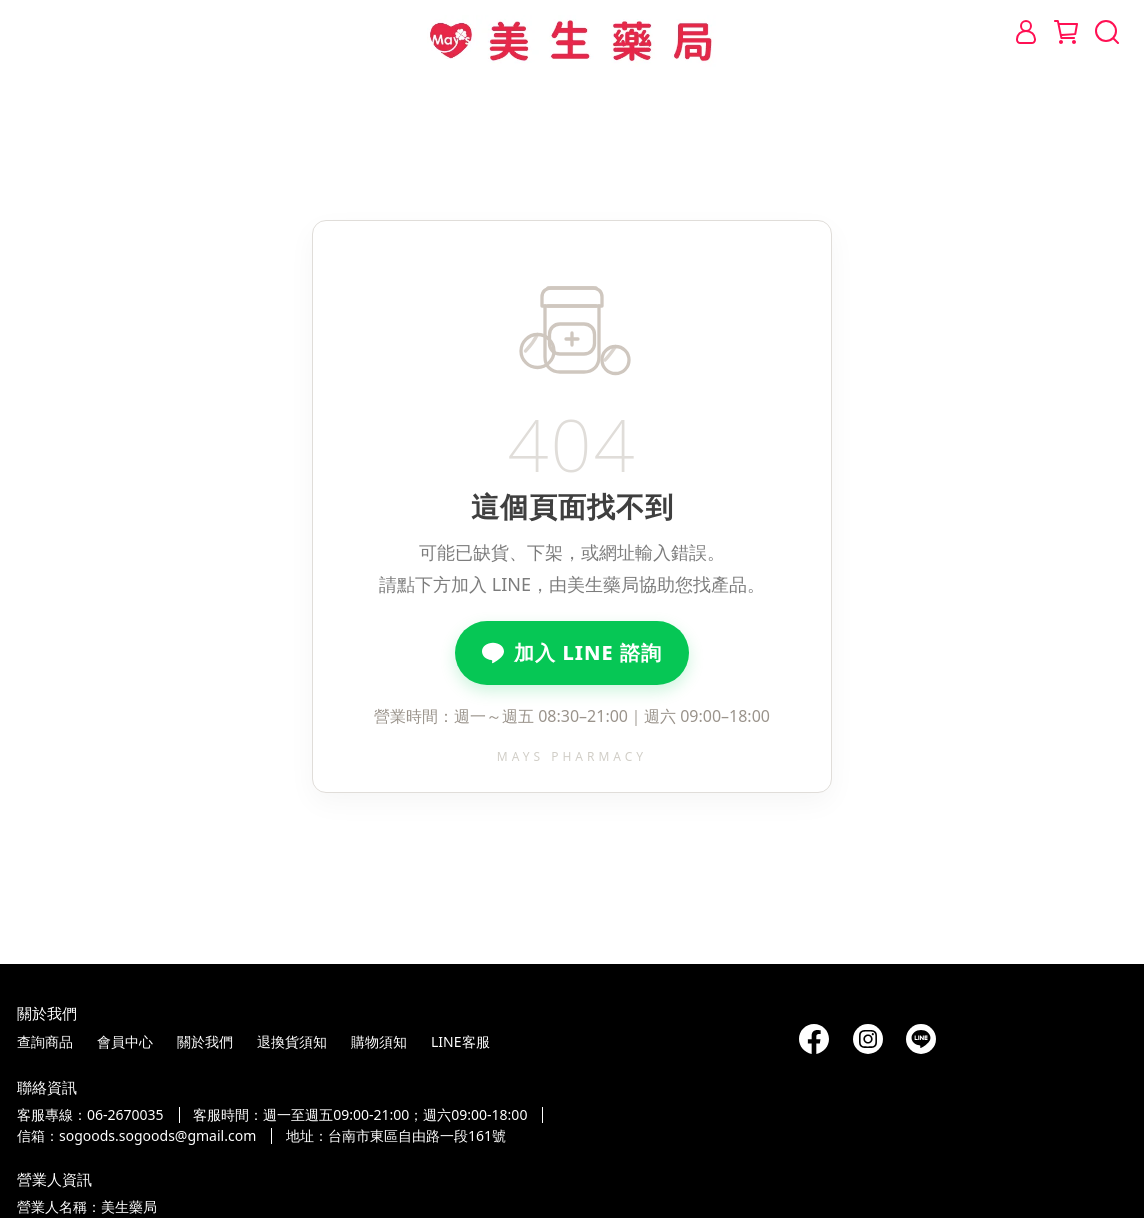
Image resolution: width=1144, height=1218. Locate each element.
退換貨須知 (292, 1041)
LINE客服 (460, 1041)
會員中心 (125, 1041)
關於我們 (205, 1041)
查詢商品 (45, 1041)
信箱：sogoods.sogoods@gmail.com (136, 1135)
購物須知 (379, 1041)
